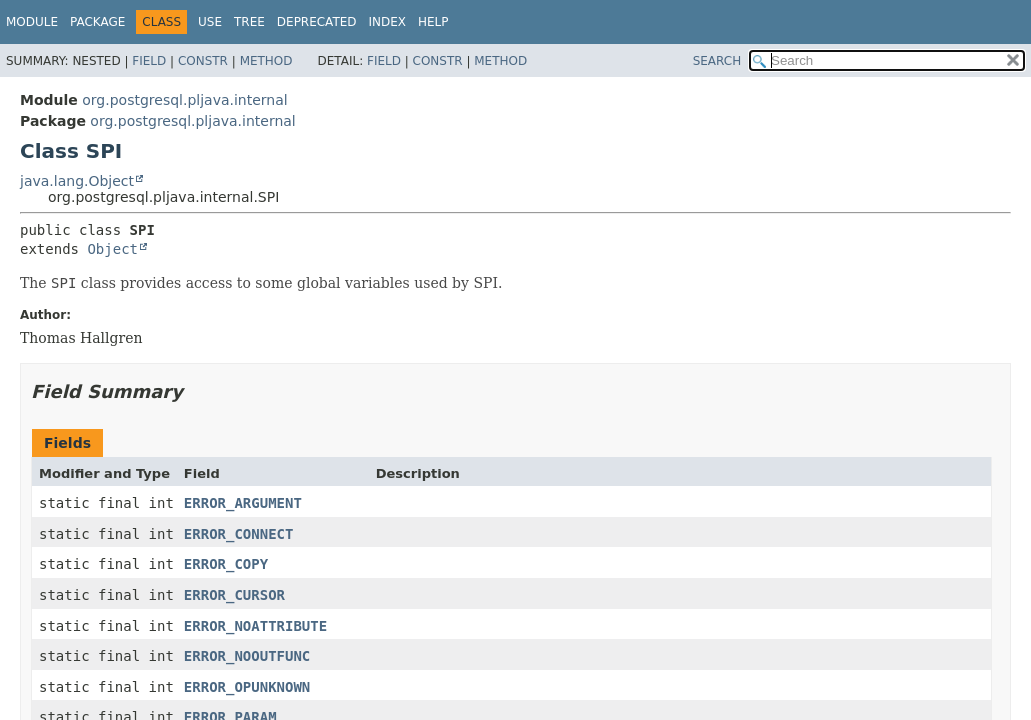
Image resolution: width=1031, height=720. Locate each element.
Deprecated (317, 22)
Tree (249, 22)
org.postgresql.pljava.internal (184, 100)
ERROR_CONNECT (239, 534)
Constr (203, 61)
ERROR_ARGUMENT (243, 503)
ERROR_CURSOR (234, 595)
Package (97, 22)
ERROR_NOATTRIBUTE (255, 626)
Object (112, 249)
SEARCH (717, 61)
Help (433, 22)
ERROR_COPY (226, 564)
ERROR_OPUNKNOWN (247, 687)
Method (266, 61)
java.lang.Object (77, 181)
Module (32, 22)
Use (210, 22)
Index (388, 22)
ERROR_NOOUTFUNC (247, 656)
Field (149, 61)
